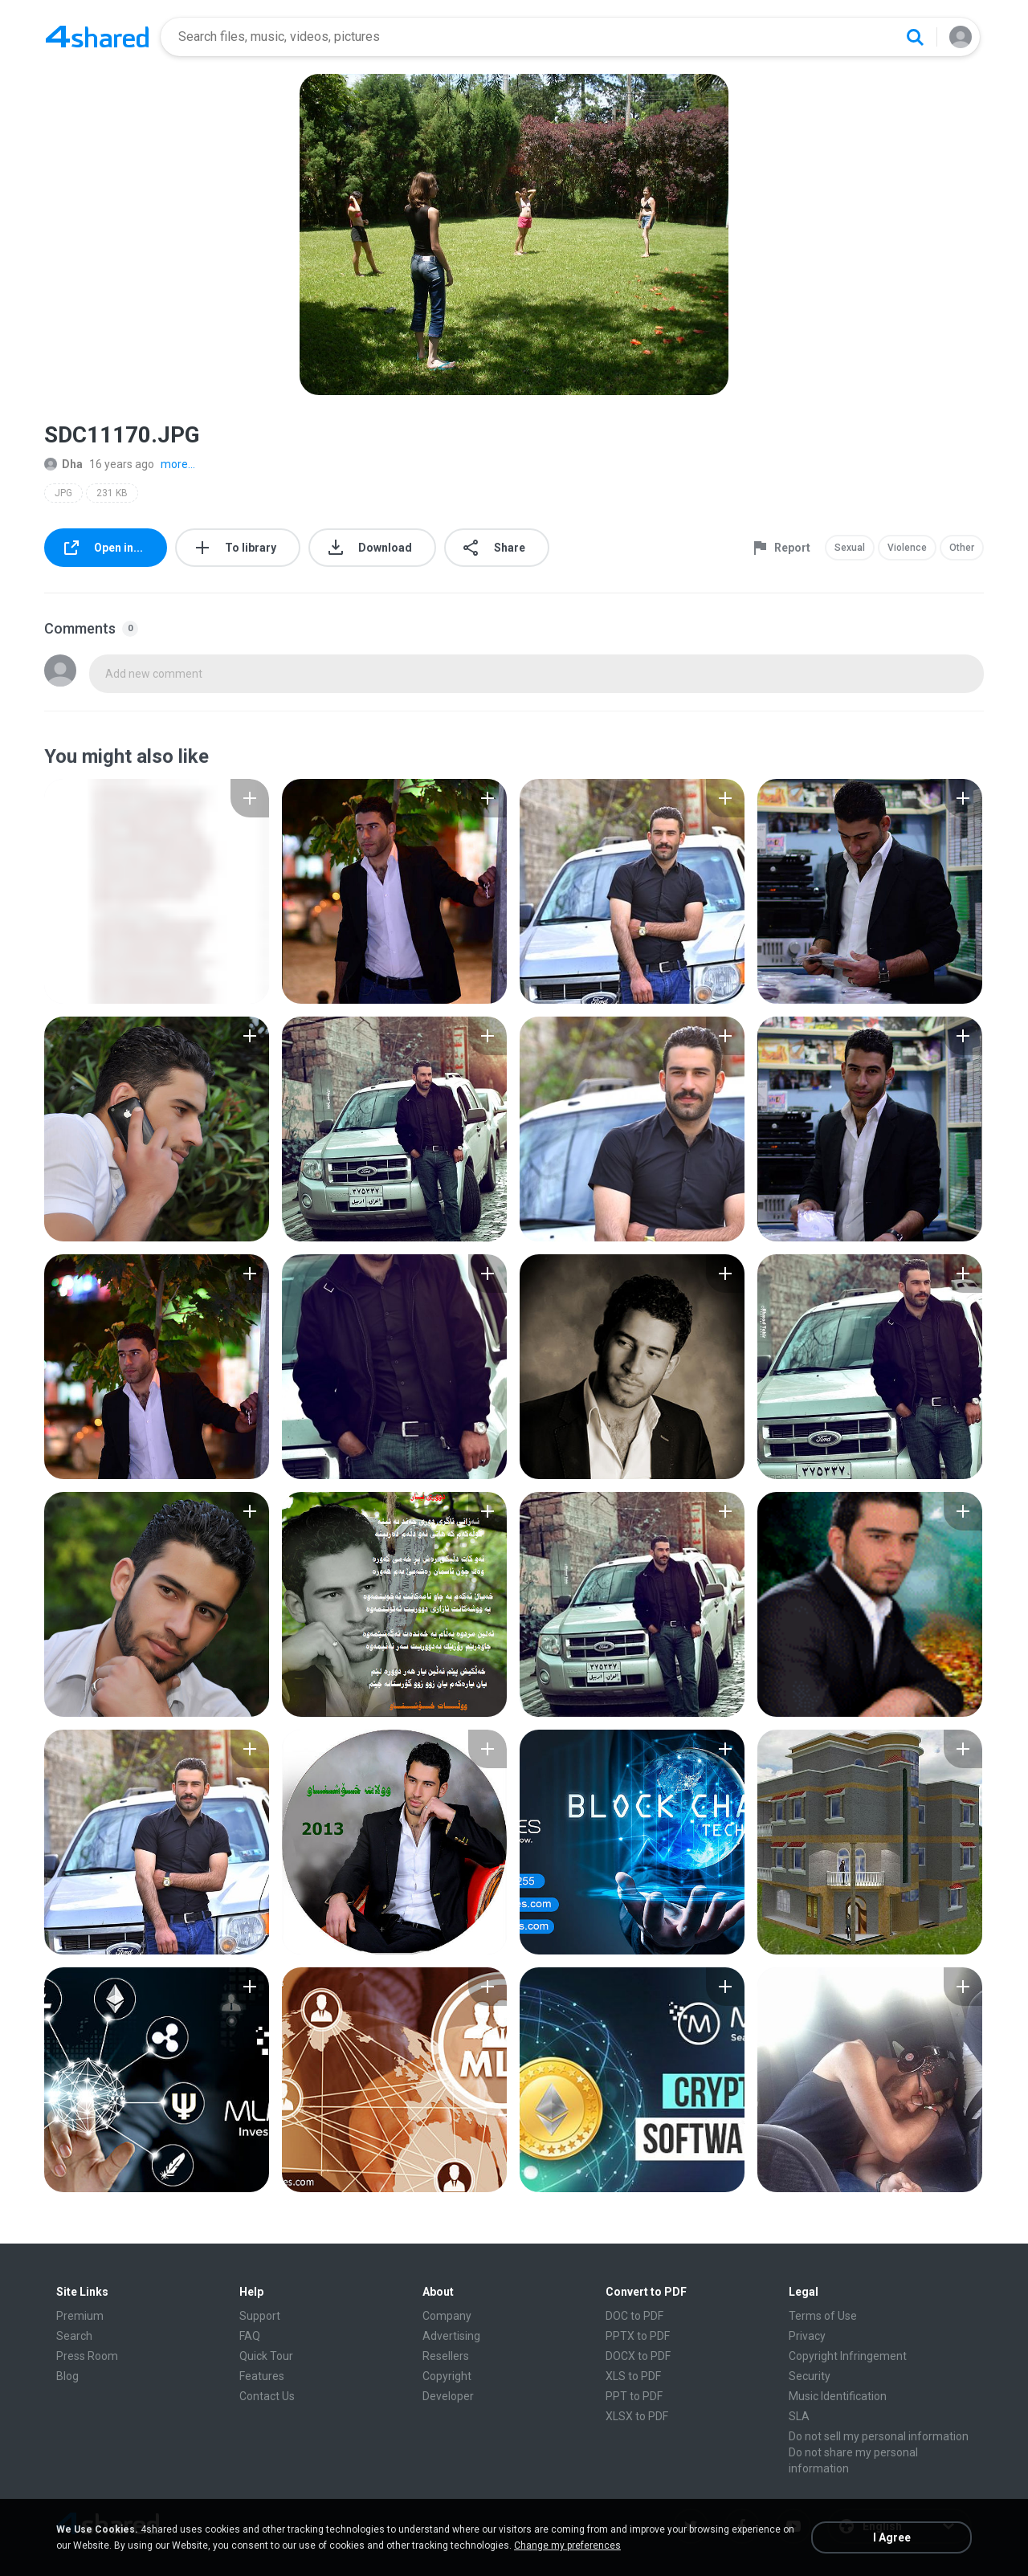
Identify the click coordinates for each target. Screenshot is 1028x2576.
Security (809, 2376)
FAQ (249, 2335)
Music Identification (838, 2396)
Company (446, 2315)
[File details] (156, 891)
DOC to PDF (634, 2315)
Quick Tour (266, 2356)
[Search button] (914, 37)
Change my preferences (567, 2545)
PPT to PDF (634, 2396)
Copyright (446, 2376)
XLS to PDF (633, 2376)
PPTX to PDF (638, 2335)
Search (74, 2335)
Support (259, 2315)
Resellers (445, 2356)
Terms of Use (823, 2315)
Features (261, 2376)
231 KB (112, 493)
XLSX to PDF (637, 2416)
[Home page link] (97, 37)
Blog (67, 2376)
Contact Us (267, 2396)
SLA (799, 2416)
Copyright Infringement (848, 2356)
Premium (80, 2315)
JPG (63, 493)
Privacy (807, 2335)
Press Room (87, 2356)
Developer (448, 2396)
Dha (63, 464)
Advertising (451, 2335)
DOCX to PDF (638, 2356)
